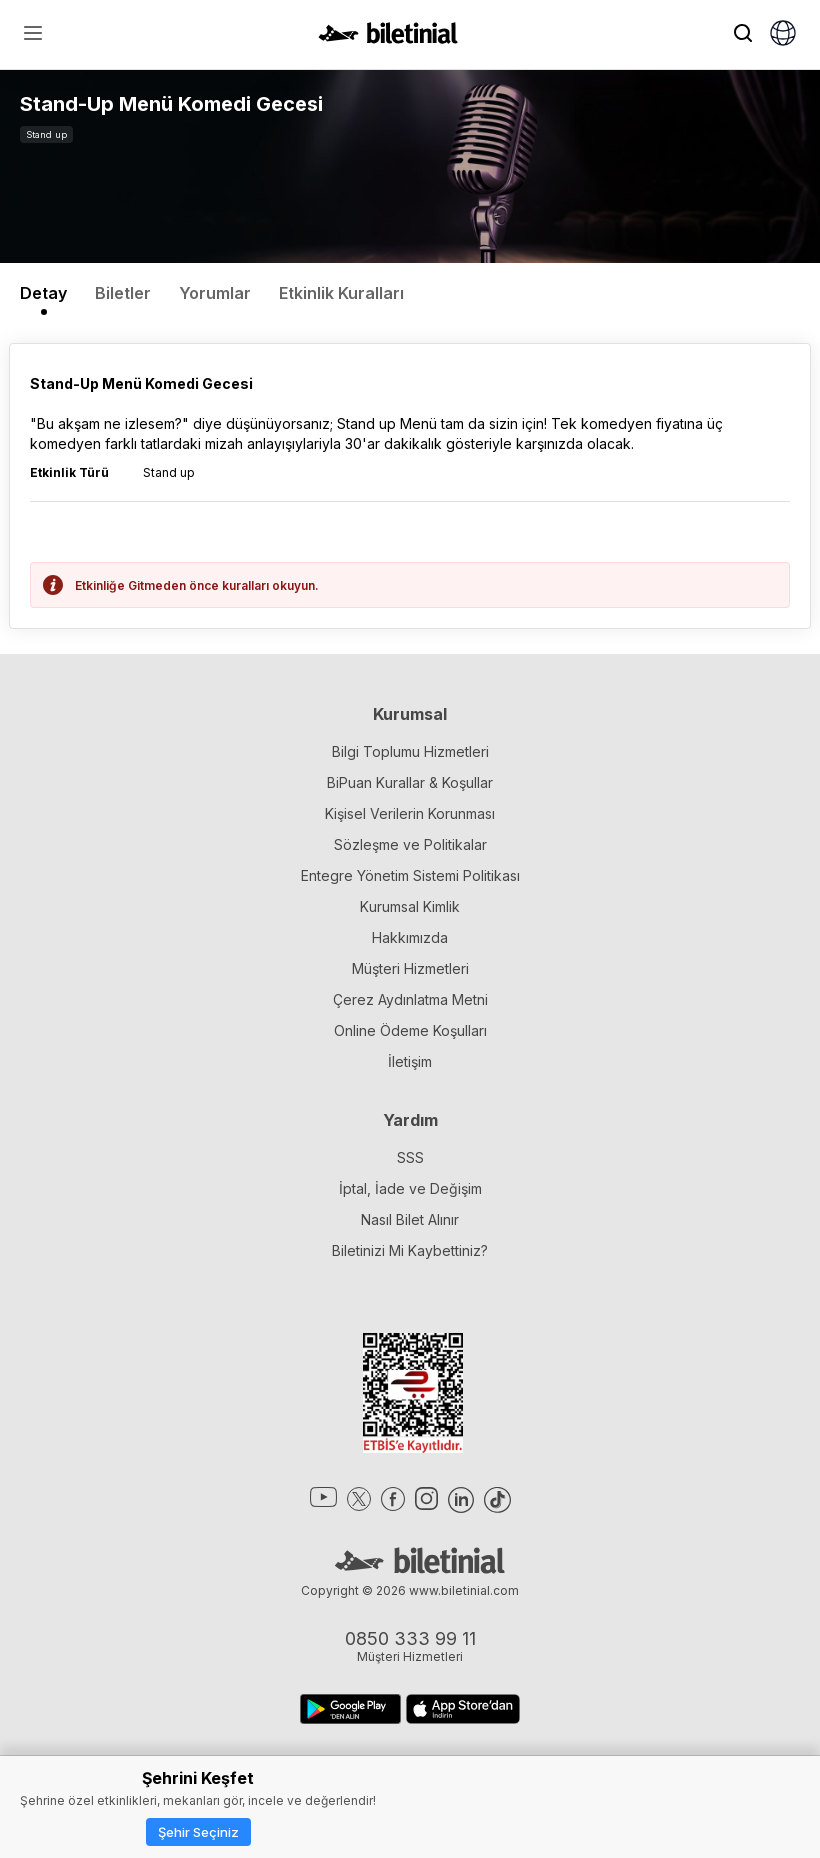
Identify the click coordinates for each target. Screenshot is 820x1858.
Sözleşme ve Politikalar (410, 844)
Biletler (123, 293)
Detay (43, 293)
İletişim (410, 1061)
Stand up (46, 134)
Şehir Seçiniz (198, 1832)
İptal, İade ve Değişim (410, 1188)
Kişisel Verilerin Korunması (410, 813)
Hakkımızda (410, 937)
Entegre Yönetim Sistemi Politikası (410, 875)
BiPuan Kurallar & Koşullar (410, 782)
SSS (410, 1157)
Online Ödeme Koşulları (410, 1030)
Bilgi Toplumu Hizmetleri (410, 751)
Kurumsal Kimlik (410, 906)
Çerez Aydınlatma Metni (410, 999)
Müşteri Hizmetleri (410, 968)
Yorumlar (215, 293)
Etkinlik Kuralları (341, 293)
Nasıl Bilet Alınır (410, 1219)
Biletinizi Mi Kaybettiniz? (410, 1250)
